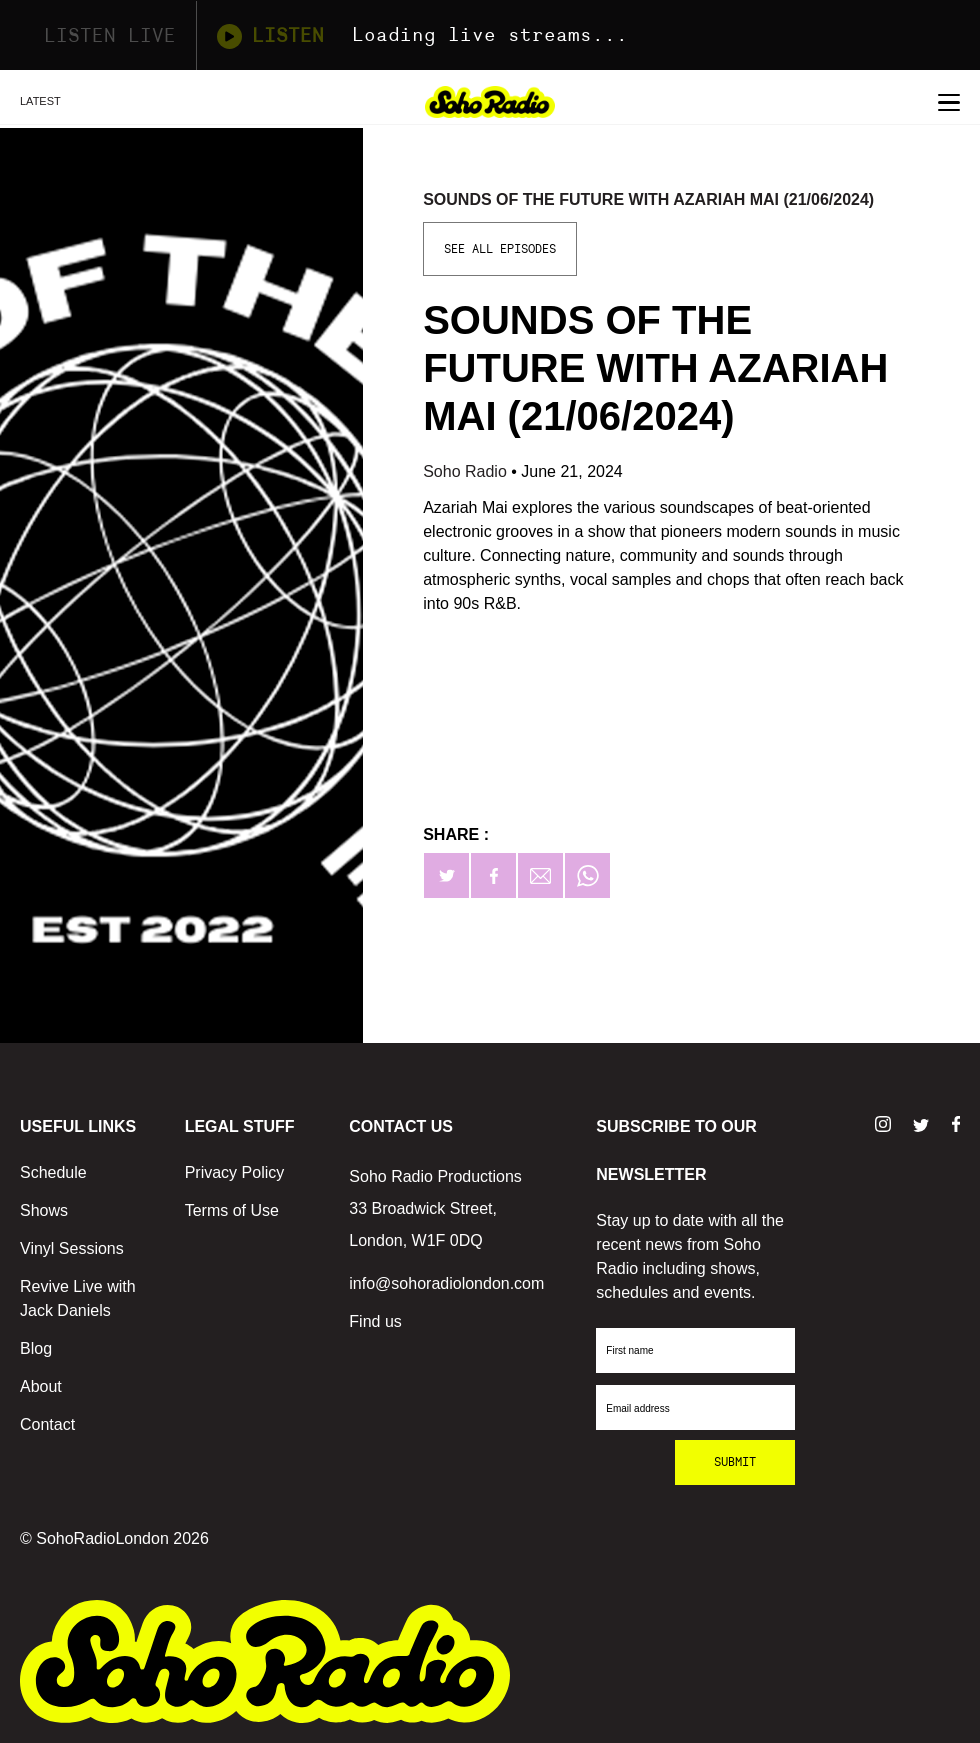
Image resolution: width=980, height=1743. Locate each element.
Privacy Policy (235, 1172)
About (41, 1386)
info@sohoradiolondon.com (446, 1283)
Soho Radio (467, 471)
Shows (44, 1210)
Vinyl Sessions (72, 1248)
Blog (36, 1348)
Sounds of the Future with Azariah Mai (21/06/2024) (648, 199)
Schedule (53, 1172)
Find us (375, 1321)
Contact (47, 1424)
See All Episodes (500, 249)
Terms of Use (232, 1210)
